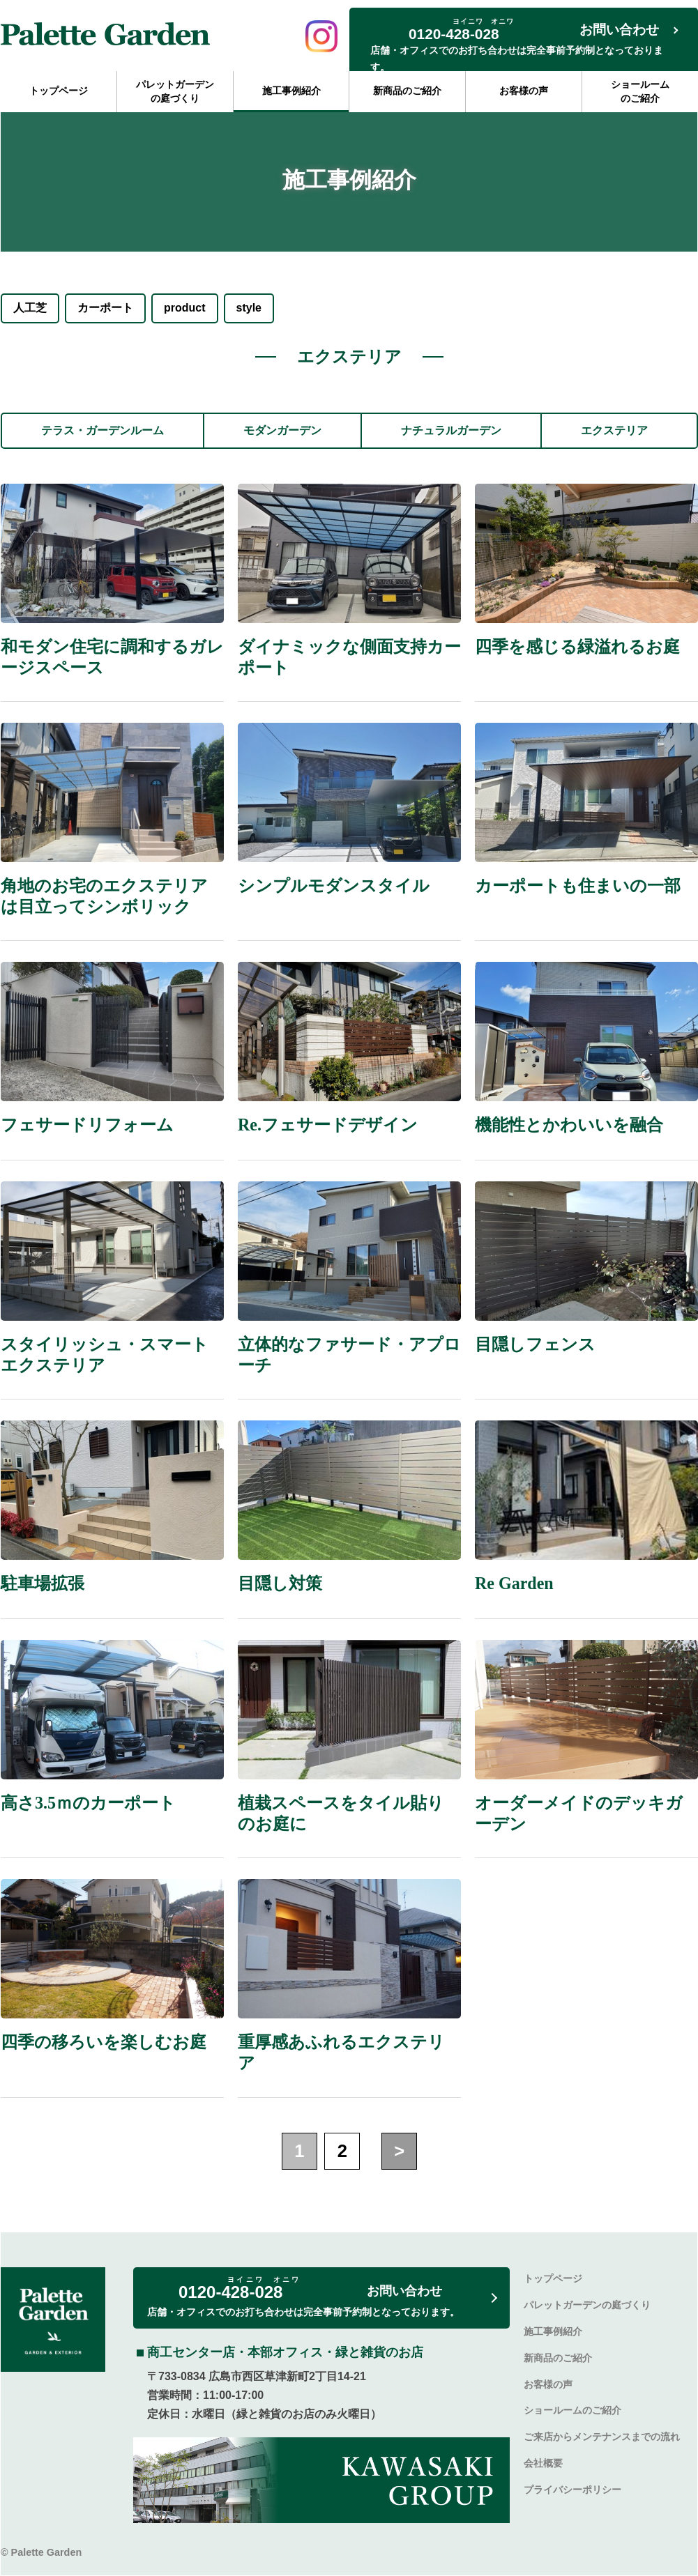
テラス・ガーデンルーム (102, 430)
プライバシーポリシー (572, 2490)
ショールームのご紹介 (640, 91)
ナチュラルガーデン (451, 430)
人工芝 (30, 308)
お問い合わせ (619, 29)
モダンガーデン (282, 430)
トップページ (58, 90)
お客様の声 (523, 90)
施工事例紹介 (291, 90)
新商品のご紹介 (407, 90)
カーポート (105, 308)
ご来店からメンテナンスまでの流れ (602, 2437)
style (248, 308)
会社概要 (543, 2463)
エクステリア (614, 430)
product (185, 308)
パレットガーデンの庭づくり (175, 91)
